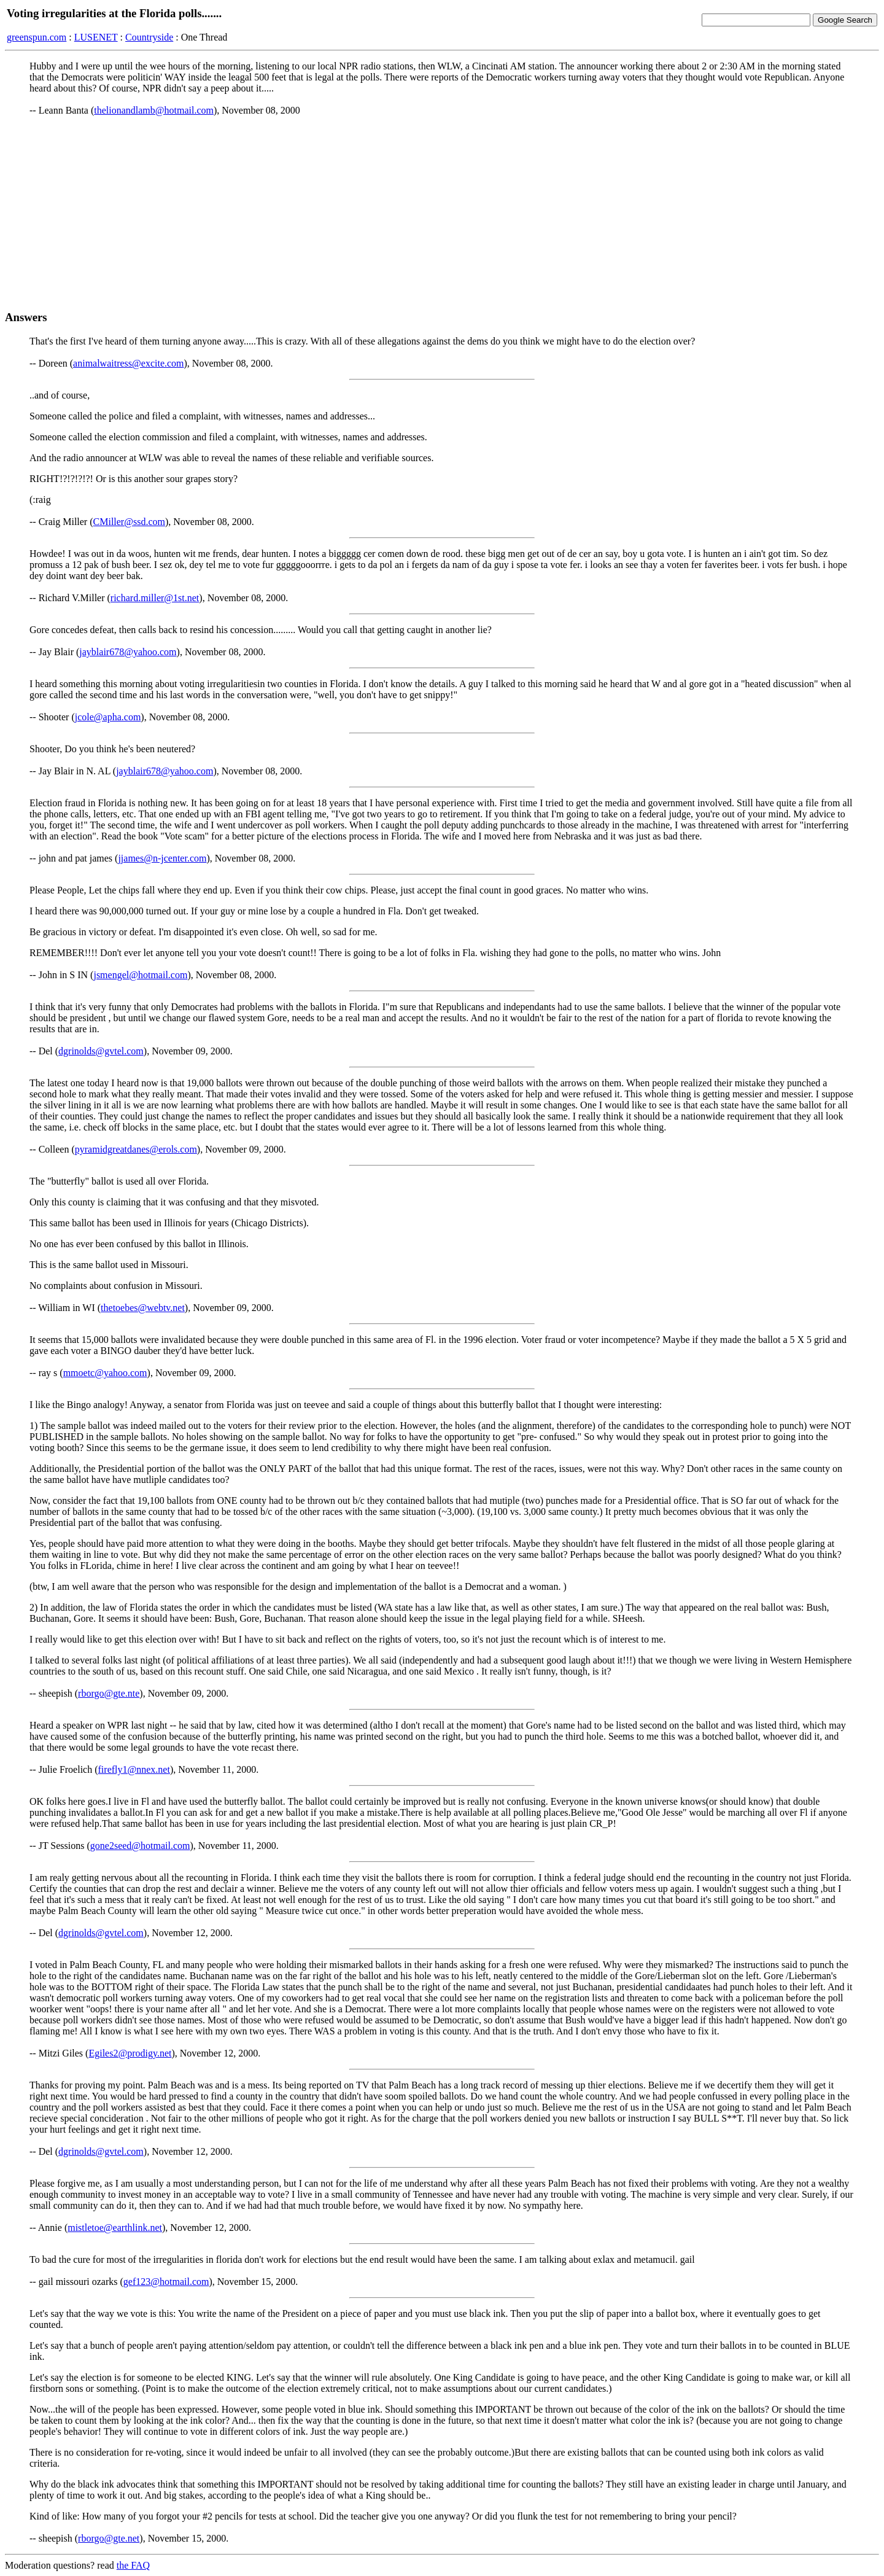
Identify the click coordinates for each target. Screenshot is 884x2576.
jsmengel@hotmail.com (140, 975)
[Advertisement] (442, 213)
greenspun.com (36, 37)
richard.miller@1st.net (154, 598)
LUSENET (96, 37)
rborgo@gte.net (108, 2538)
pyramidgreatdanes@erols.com (136, 1149)
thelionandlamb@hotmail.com (154, 110)
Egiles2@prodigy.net (129, 2053)
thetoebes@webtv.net (143, 1307)
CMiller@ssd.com (129, 521)
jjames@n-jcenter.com (162, 858)
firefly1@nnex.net (134, 1769)
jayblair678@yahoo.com (127, 652)
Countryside (149, 37)
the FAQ (133, 2565)
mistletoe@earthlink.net (115, 2227)
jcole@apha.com (108, 717)
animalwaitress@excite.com (128, 363)
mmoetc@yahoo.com (105, 1373)
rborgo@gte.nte (108, 1693)
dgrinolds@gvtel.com (101, 1051)
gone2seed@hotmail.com (140, 1845)
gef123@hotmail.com (166, 2281)
